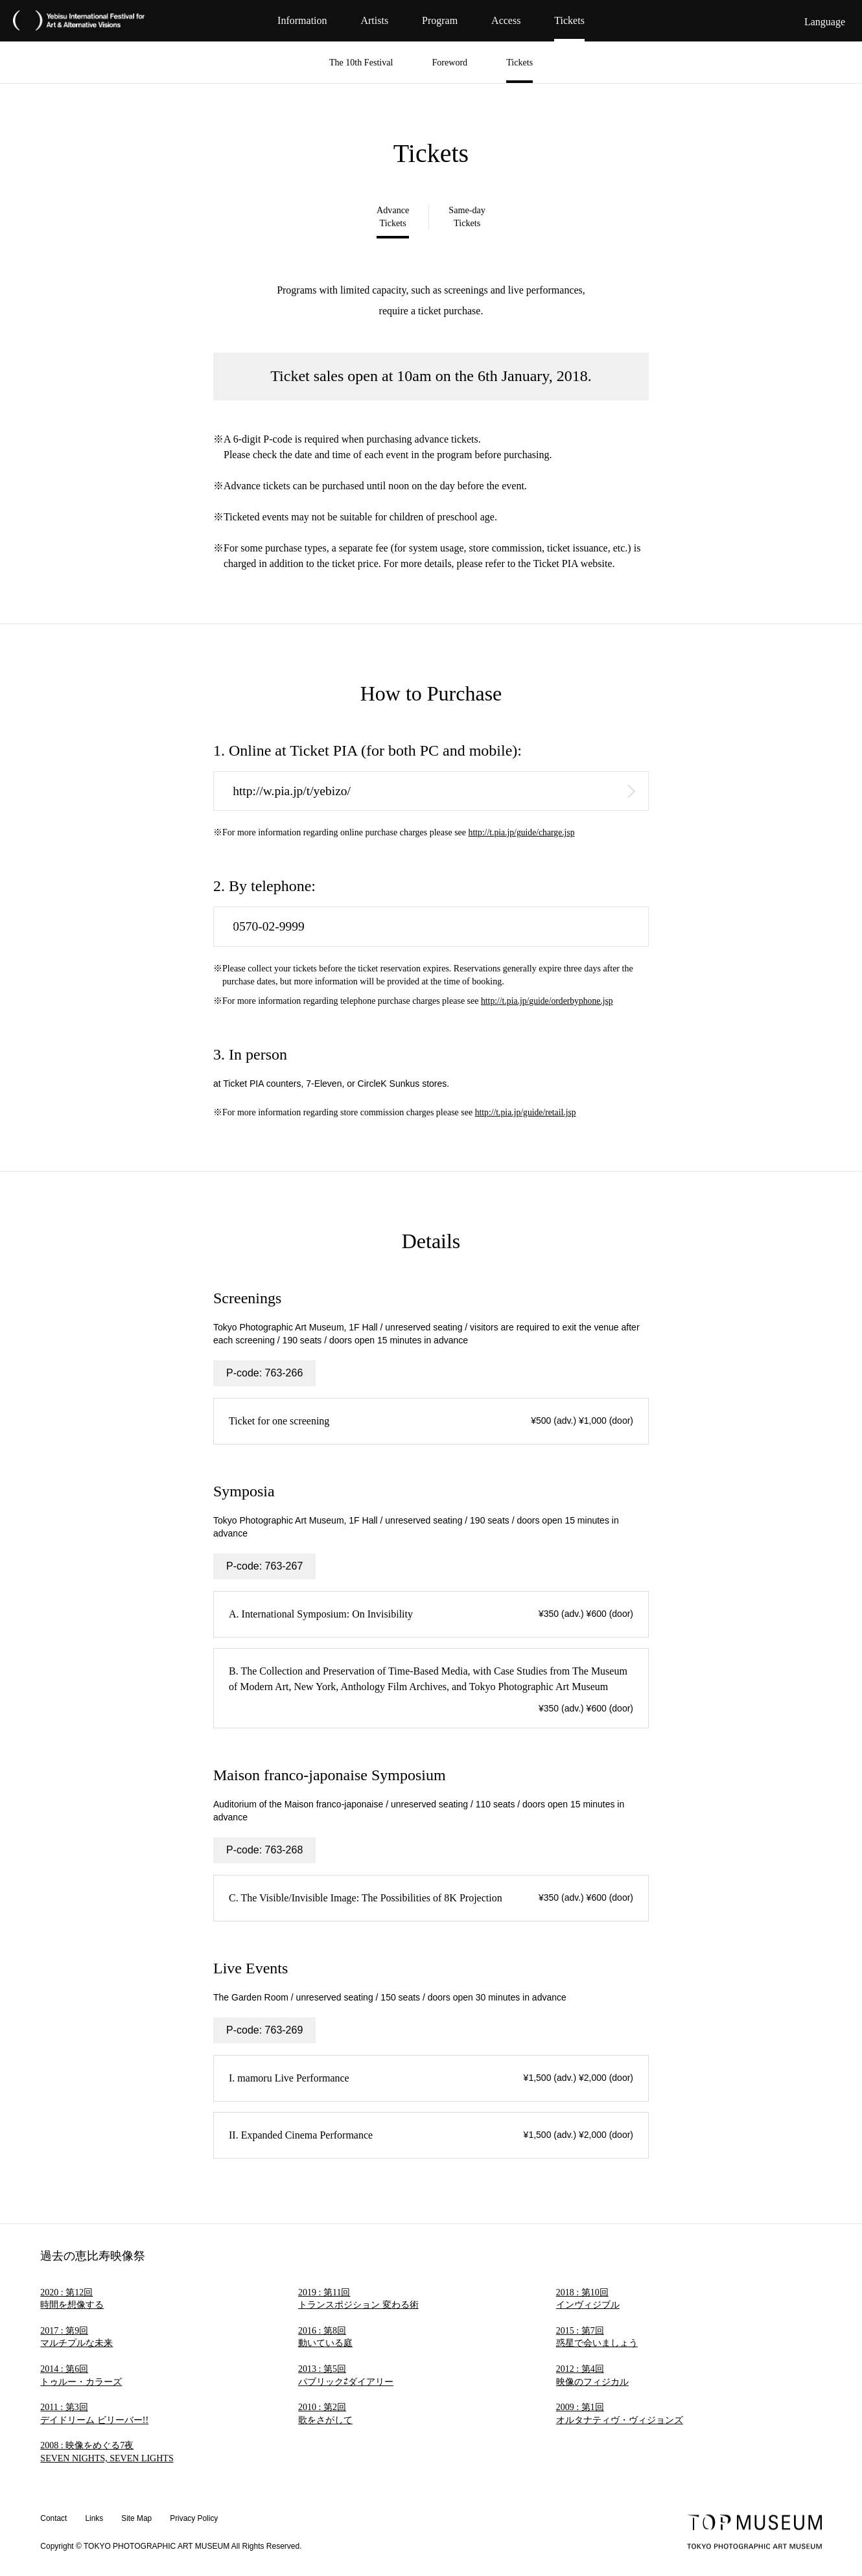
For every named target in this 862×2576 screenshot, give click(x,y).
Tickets (569, 20)
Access (505, 20)
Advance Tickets (393, 217)
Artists (374, 20)
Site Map (137, 2519)
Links (95, 2519)
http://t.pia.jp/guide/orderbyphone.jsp (548, 1002)
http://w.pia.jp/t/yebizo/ (293, 792)
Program (440, 20)
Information (302, 20)
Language (824, 21)
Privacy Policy (194, 2519)
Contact (53, 2519)
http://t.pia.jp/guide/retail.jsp (527, 1114)
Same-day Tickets (466, 217)
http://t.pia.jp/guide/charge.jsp (523, 834)
